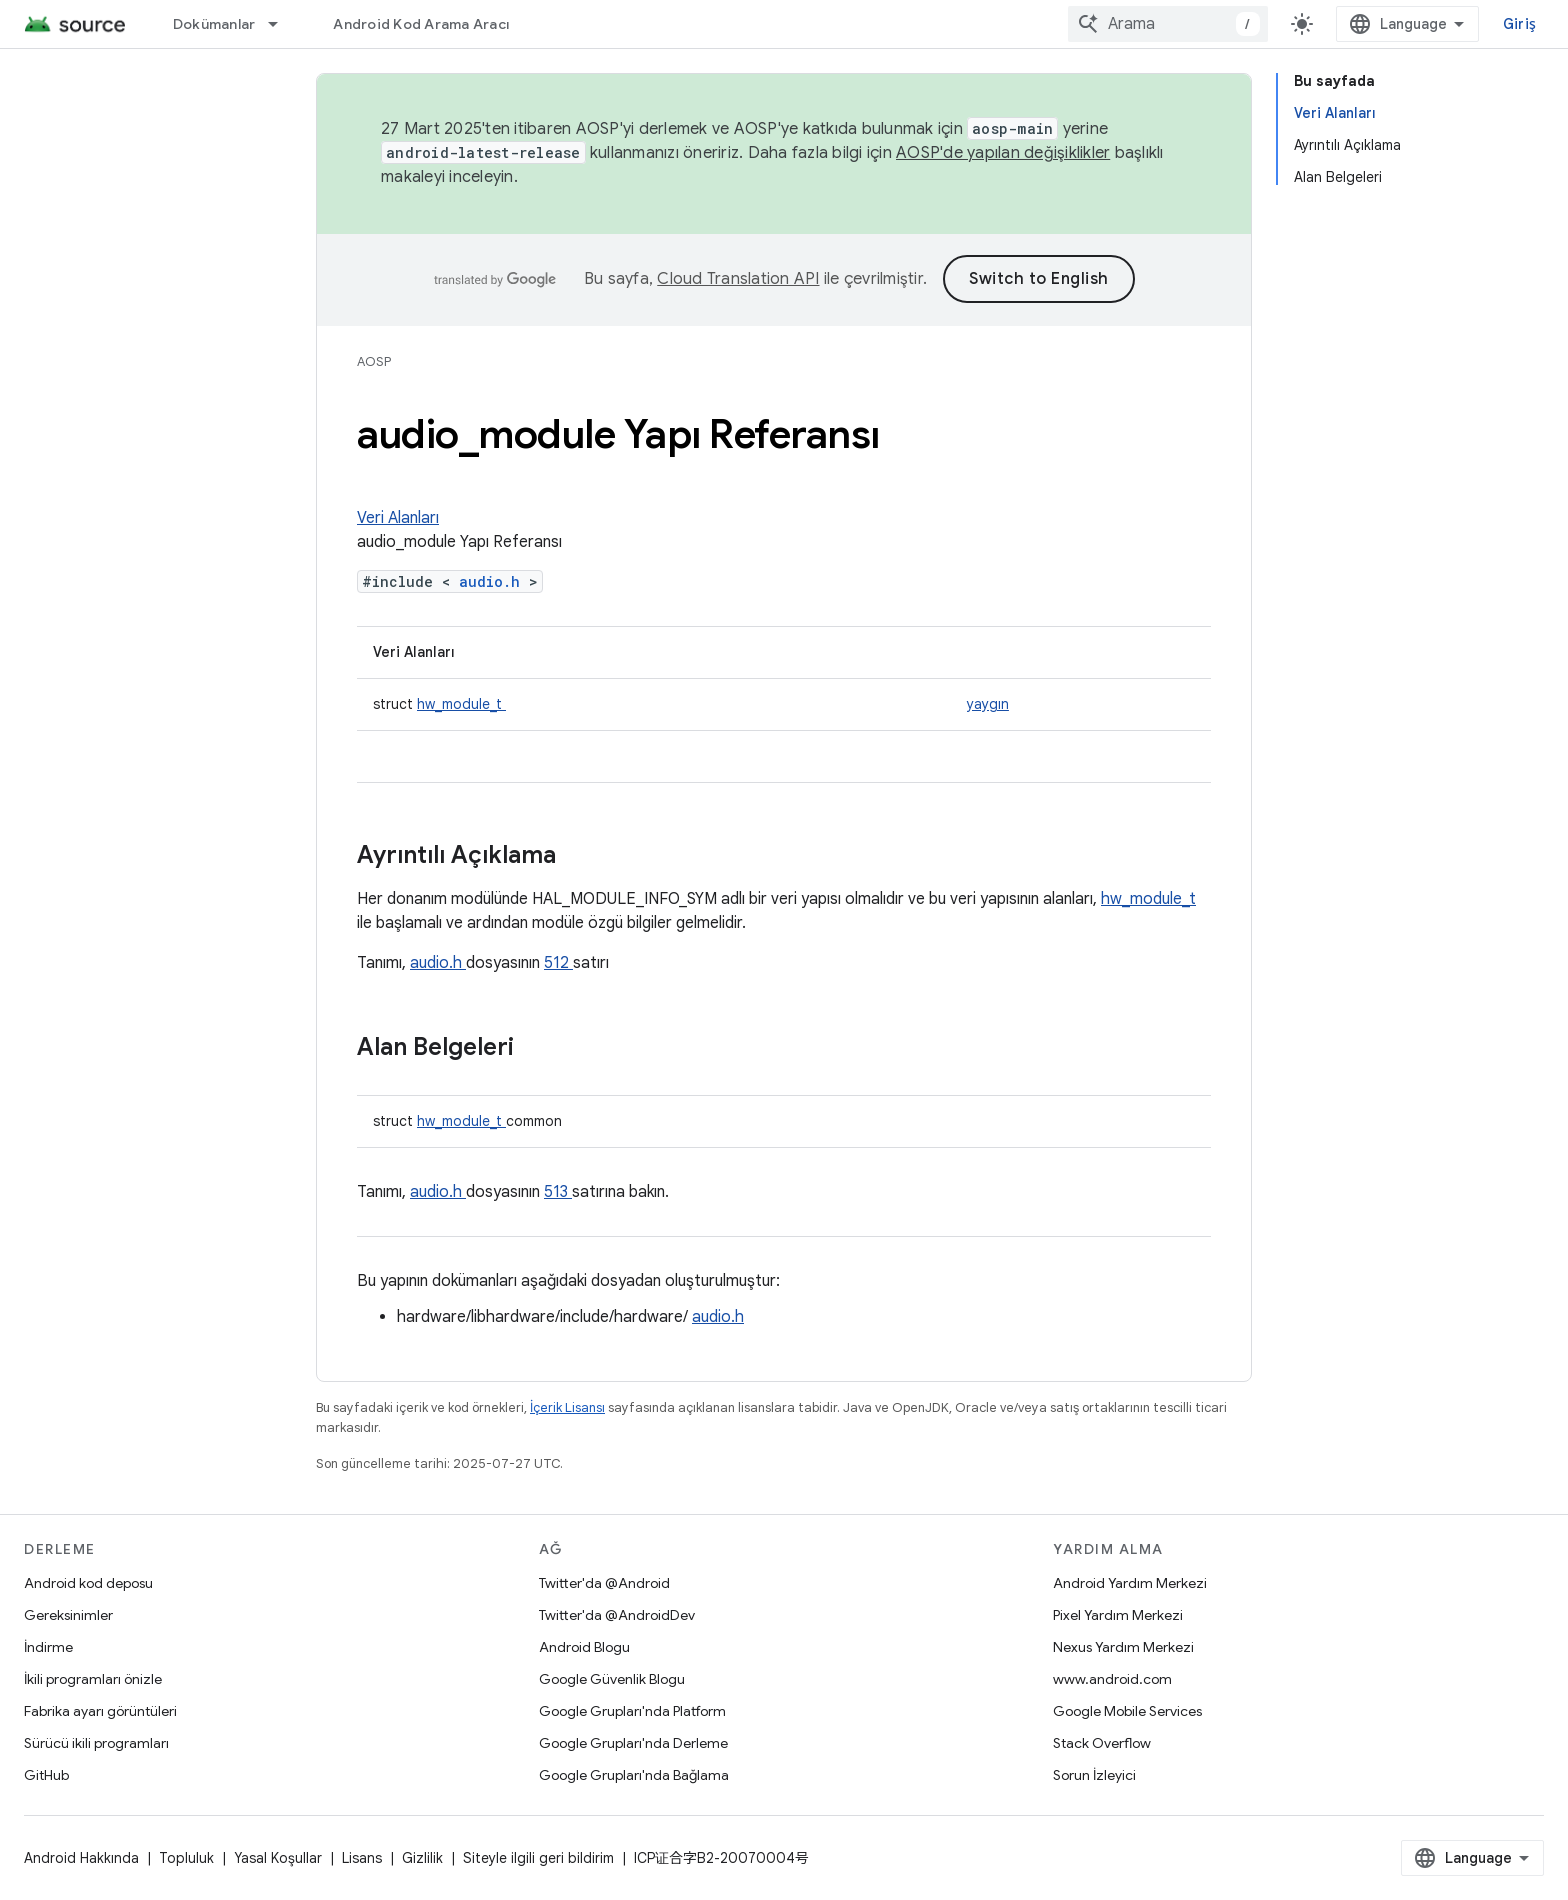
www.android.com (1112, 1679)
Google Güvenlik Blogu (612, 1679)
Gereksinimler (68, 1615)
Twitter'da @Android (604, 1583)
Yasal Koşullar (278, 1858)
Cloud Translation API (738, 279)
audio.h (494, 581)
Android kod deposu (88, 1583)
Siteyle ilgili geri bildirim (538, 1858)
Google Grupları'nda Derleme (633, 1743)
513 (558, 1192)
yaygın (988, 704)
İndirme (48, 1647)
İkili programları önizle (93, 1679)
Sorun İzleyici (1094, 1775)
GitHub (46, 1775)
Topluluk (186, 1858)
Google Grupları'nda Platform (632, 1711)
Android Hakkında (81, 1858)
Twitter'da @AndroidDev (617, 1615)
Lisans (362, 1858)
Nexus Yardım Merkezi (1123, 1647)
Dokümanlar (214, 24)
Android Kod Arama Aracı (421, 24)
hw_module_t (461, 704)
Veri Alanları (398, 518)
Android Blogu (584, 1647)
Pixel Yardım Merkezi (1118, 1615)
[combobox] (1168, 24)
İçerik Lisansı (567, 1407)
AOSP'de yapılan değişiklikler (1003, 153)
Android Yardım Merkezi (1130, 1583)
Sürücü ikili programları (96, 1743)
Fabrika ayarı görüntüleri (100, 1711)
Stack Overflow (1102, 1743)
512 (558, 963)
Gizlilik (422, 1858)
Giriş (1519, 24)
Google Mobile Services (1127, 1711)
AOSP (374, 361)
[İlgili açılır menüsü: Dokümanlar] (282, 24)
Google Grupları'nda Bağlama (634, 1775)
